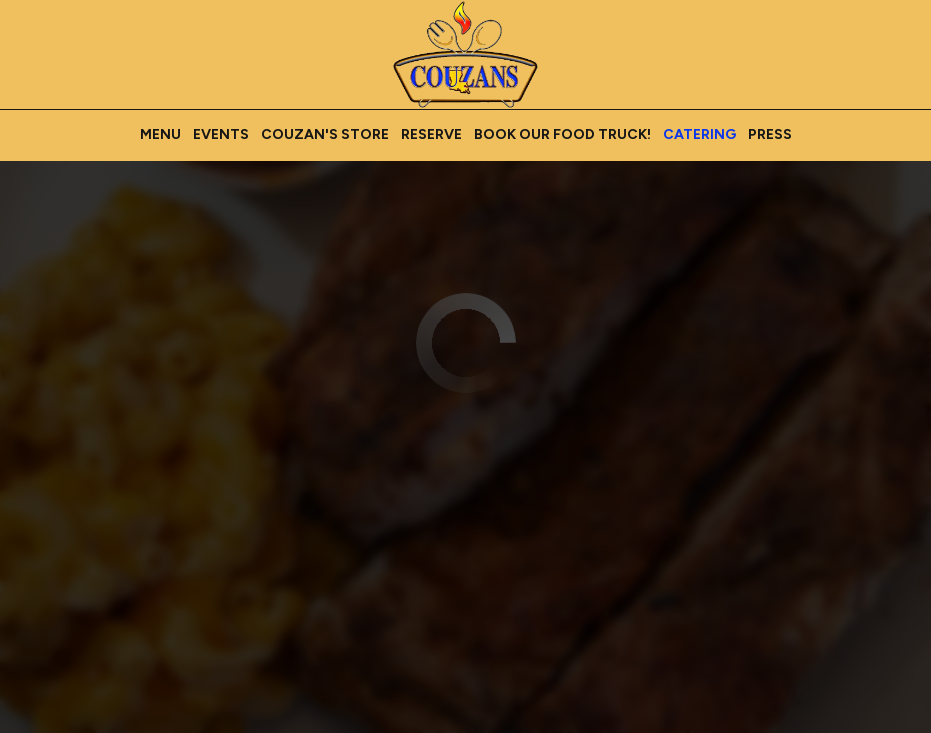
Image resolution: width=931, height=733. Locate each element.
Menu (160, 134)
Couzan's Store (325, 134)
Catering (699, 134)
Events (221, 134)
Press (770, 134)
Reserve (431, 134)
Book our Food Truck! (562, 134)
